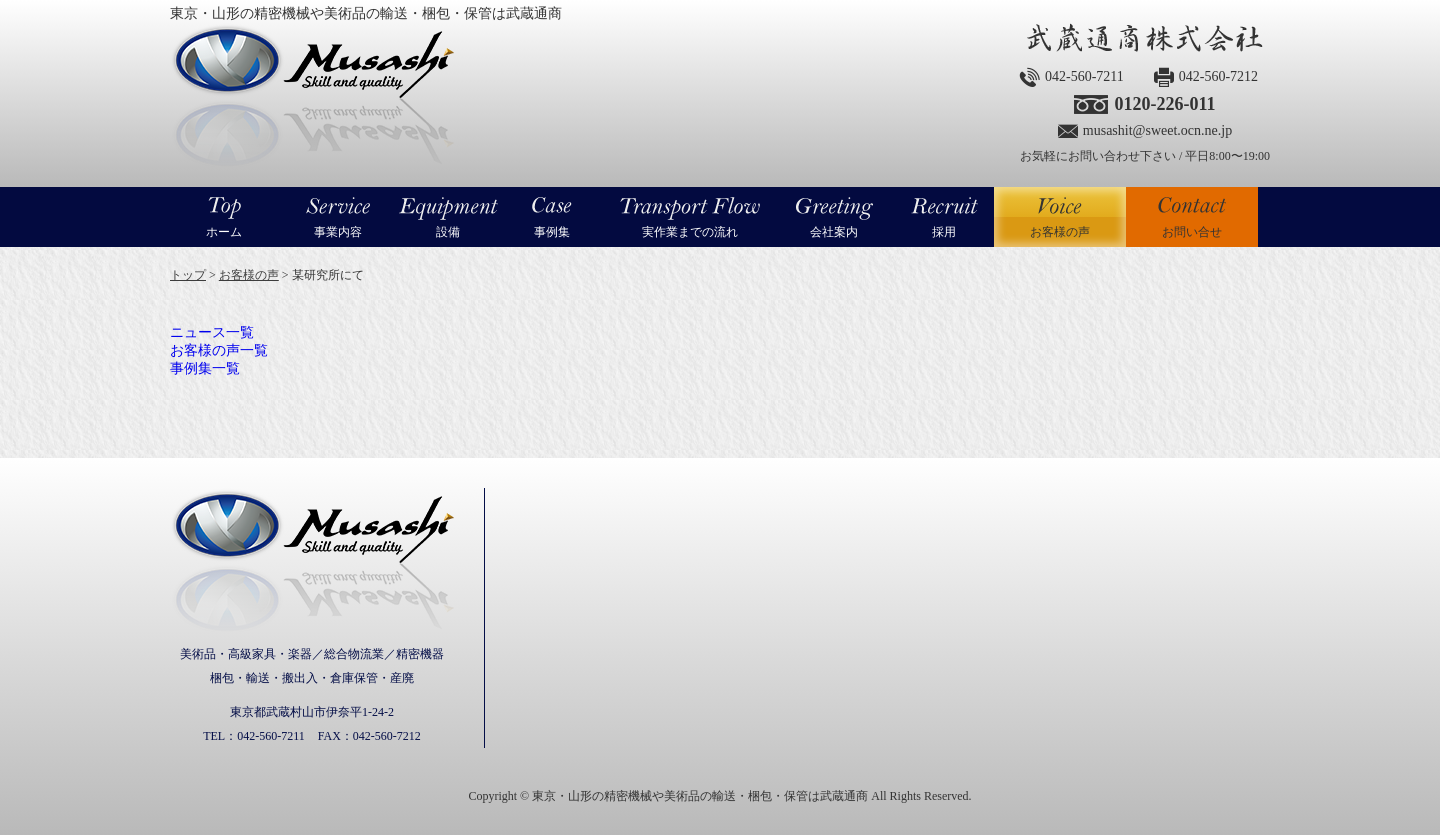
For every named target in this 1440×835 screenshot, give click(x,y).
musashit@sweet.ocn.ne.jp (1157, 130)
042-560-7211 (1084, 76)
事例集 (552, 232)
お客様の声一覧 (219, 350)
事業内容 (338, 232)
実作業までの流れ (690, 232)
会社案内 (834, 232)
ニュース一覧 (212, 332)
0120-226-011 (1164, 104)
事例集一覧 (205, 368)
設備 (448, 232)
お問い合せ (1192, 232)
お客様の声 (1060, 217)
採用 (944, 232)
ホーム (224, 232)
